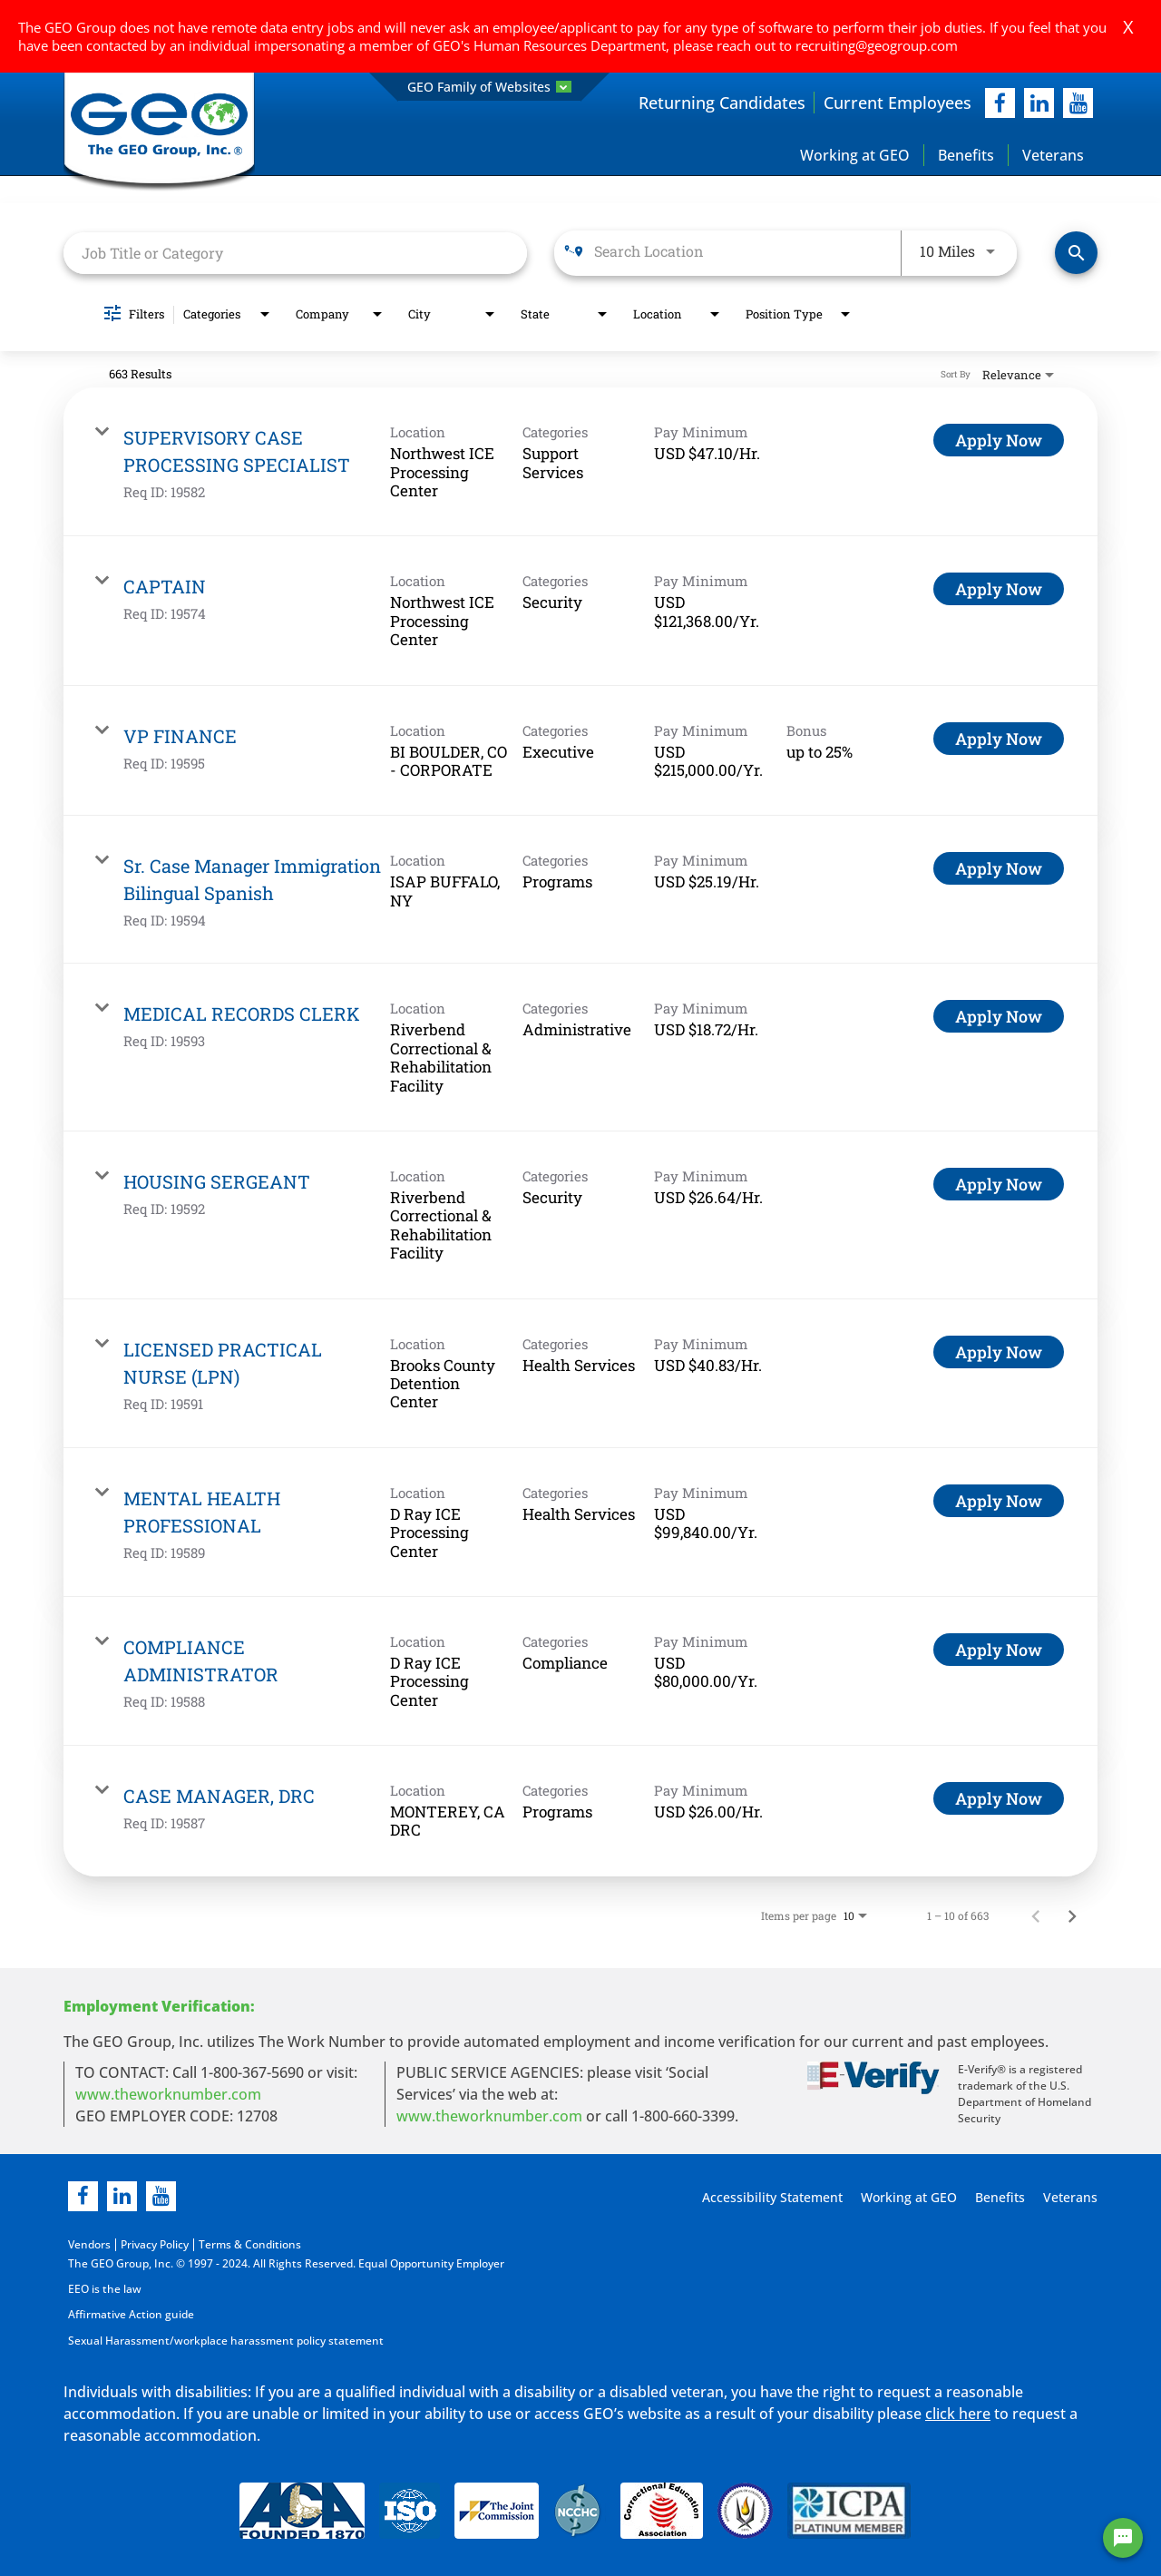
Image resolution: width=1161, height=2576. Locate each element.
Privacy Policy (155, 2244)
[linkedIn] (1039, 103)
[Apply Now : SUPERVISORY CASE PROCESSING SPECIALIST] (998, 441)
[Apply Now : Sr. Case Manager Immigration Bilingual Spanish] (998, 869)
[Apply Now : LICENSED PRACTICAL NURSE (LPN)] (998, 1352)
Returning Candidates (722, 102)
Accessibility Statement (769, 2197)
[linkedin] (122, 2196)
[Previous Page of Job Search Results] (1036, 1915)
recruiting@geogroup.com (876, 45)
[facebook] (1000, 103)
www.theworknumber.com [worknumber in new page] (168, 2094)
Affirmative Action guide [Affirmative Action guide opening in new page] (131, 2314)
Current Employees (897, 102)
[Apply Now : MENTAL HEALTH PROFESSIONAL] (998, 1500)
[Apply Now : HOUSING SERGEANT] (998, 1185)
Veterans (1053, 155)
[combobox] (295, 252)
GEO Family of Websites (489, 86)
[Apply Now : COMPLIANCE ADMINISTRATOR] (998, 1649)
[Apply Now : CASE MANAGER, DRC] (998, 1799)
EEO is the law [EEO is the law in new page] (104, 2289)
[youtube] (1078, 103)
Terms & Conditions (250, 2244)
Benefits (966, 155)
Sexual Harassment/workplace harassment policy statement (226, 2339)
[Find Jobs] (1076, 253)
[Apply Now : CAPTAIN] (998, 589)
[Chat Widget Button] (1123, 2538)
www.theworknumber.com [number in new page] (489, 2116)
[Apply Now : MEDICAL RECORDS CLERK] (998, 1017)
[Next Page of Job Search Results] (1072, 1915)
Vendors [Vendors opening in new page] (89, 2244)
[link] (580, 462)
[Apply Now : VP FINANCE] (998, 738)
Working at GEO (855, 155)
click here (957, 2413)
